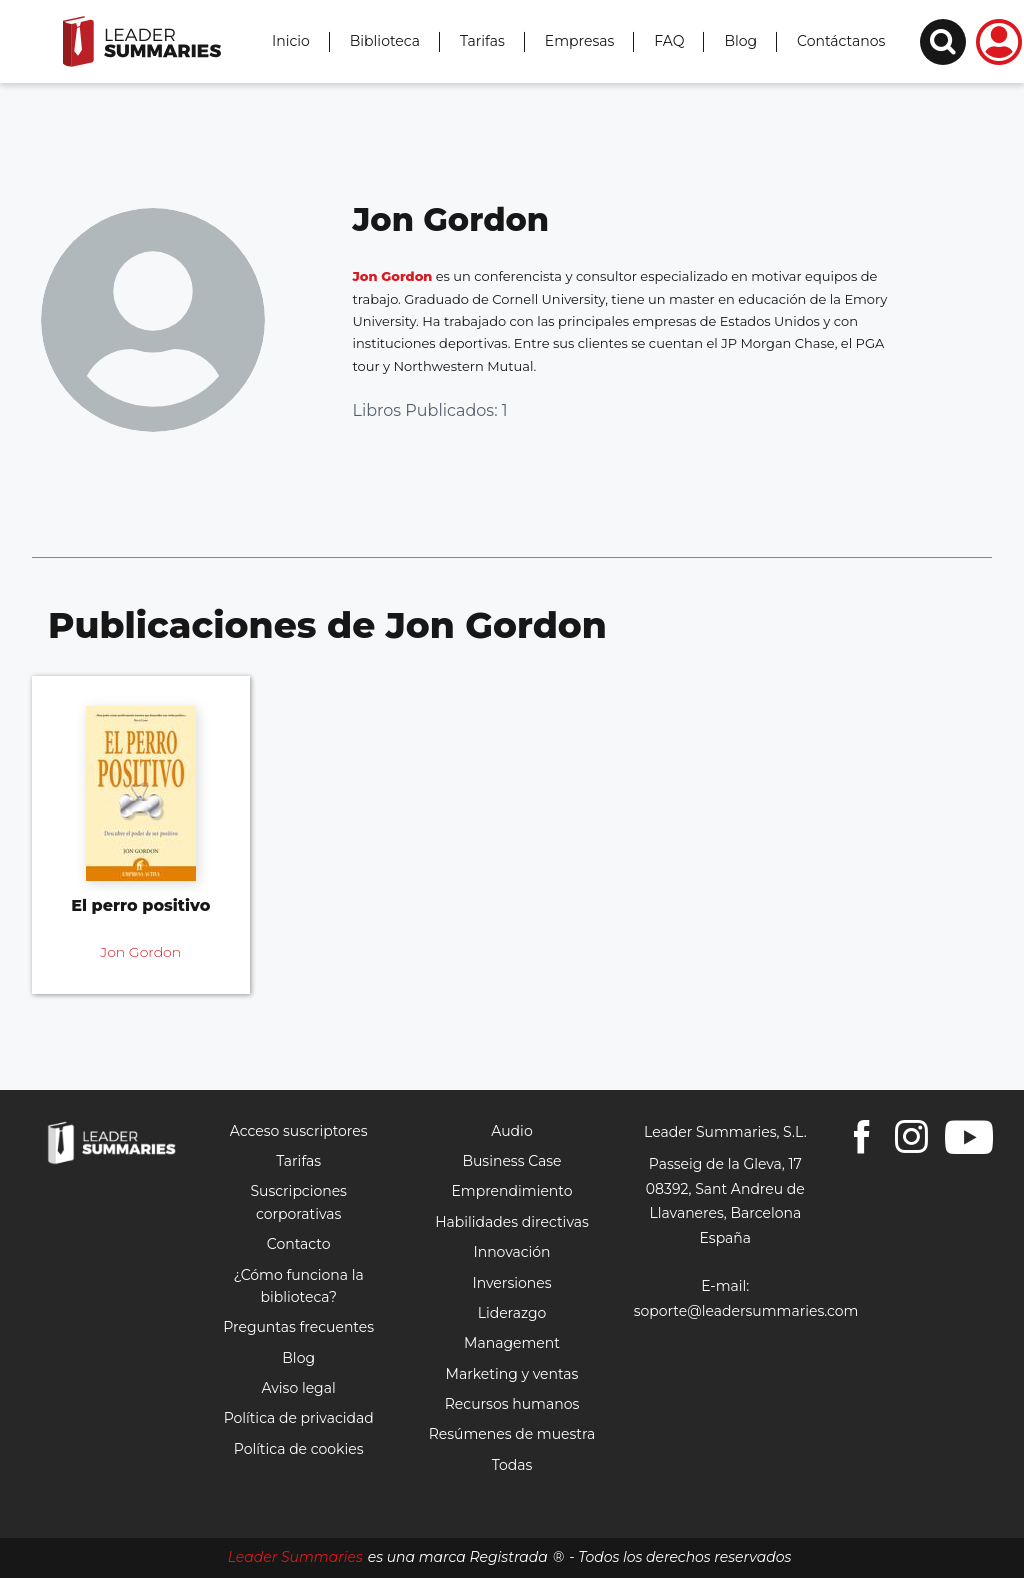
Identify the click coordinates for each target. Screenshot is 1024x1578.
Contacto (299, 1244)
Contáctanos (841, 41)
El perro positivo (140, 905)
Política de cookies (299, 1449)
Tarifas (482, 41)
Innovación (511, 1252)
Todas (512, 1465)
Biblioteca (385, 41)
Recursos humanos (512, 1404)
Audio (511, 1131)
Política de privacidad (299, 1418)
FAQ (669, 41)
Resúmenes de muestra (512, 1434)
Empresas (580, 41)
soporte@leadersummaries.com (746, 1311)
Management (512, 1343)
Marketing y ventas (512, 1374)
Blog (740, 41)
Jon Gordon (393, 276)
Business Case (511, 1161)
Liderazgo (512, 1313)
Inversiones (511, 1283)
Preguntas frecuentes (298, 1327)
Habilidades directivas (512, 1222)
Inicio (291, 41)
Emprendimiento (511, 1191)
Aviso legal (299, 1388)
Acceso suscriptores (299, 1131)
